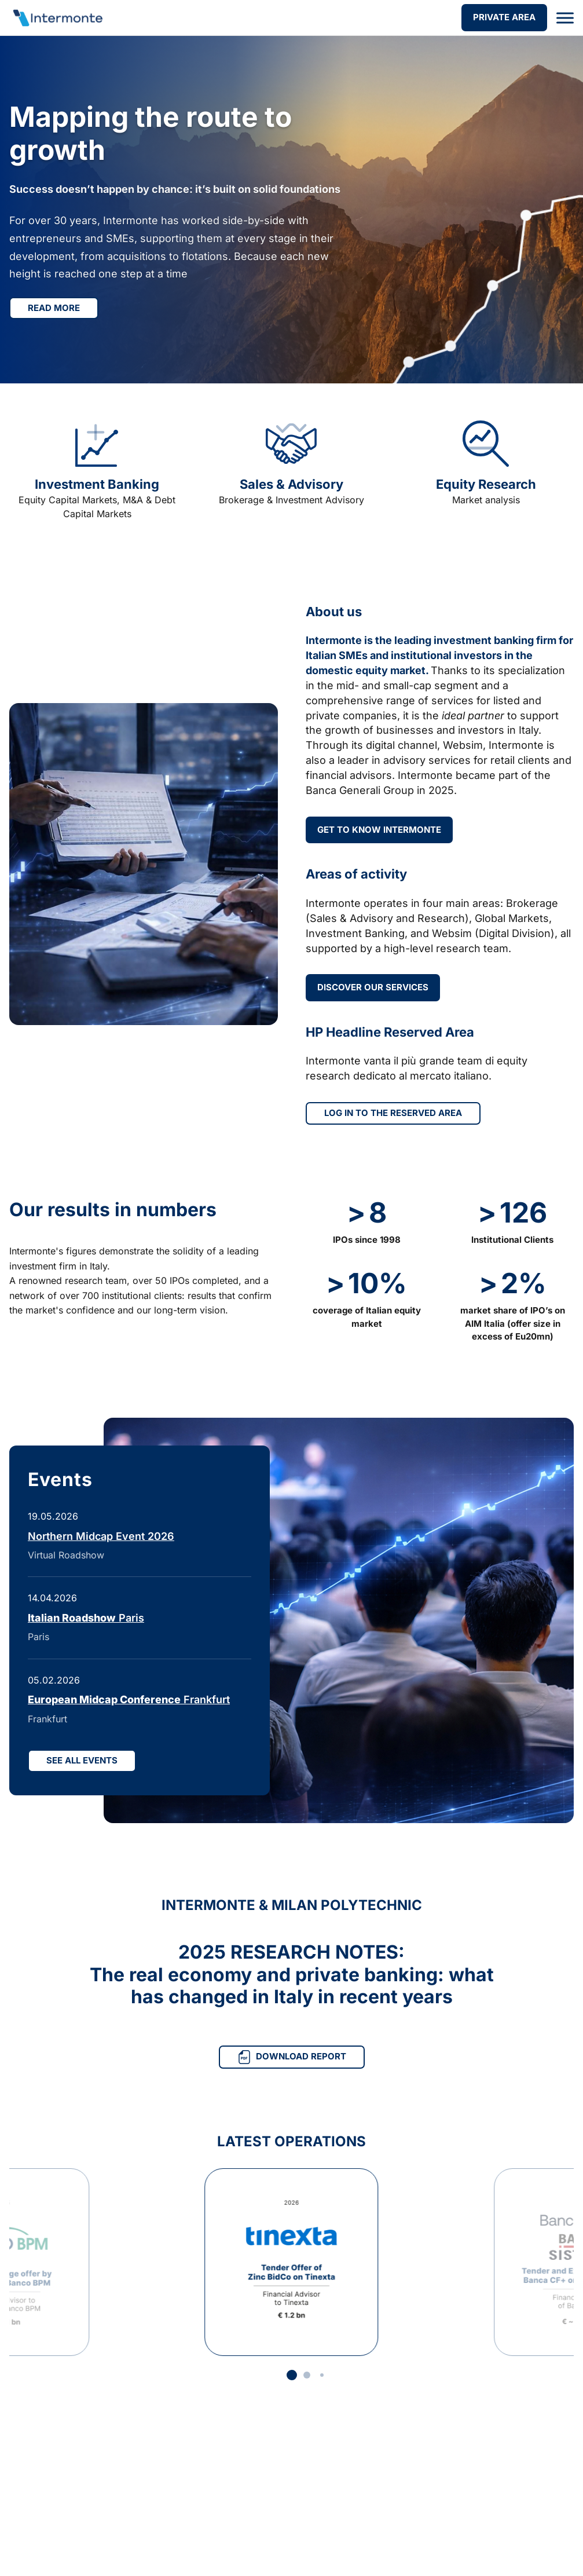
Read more (54, 307)
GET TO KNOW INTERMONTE (379, 829)
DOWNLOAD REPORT (291, 2057)
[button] (292, 2375)
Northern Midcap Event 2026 (101, 1536)
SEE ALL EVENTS (82, 1760)
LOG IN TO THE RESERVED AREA (393, 1112)
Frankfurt (129, 1699)
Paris (86, 1618)
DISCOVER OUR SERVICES (372, 987)
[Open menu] (565, 18)
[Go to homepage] (57, 18)
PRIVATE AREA (504, 17)
